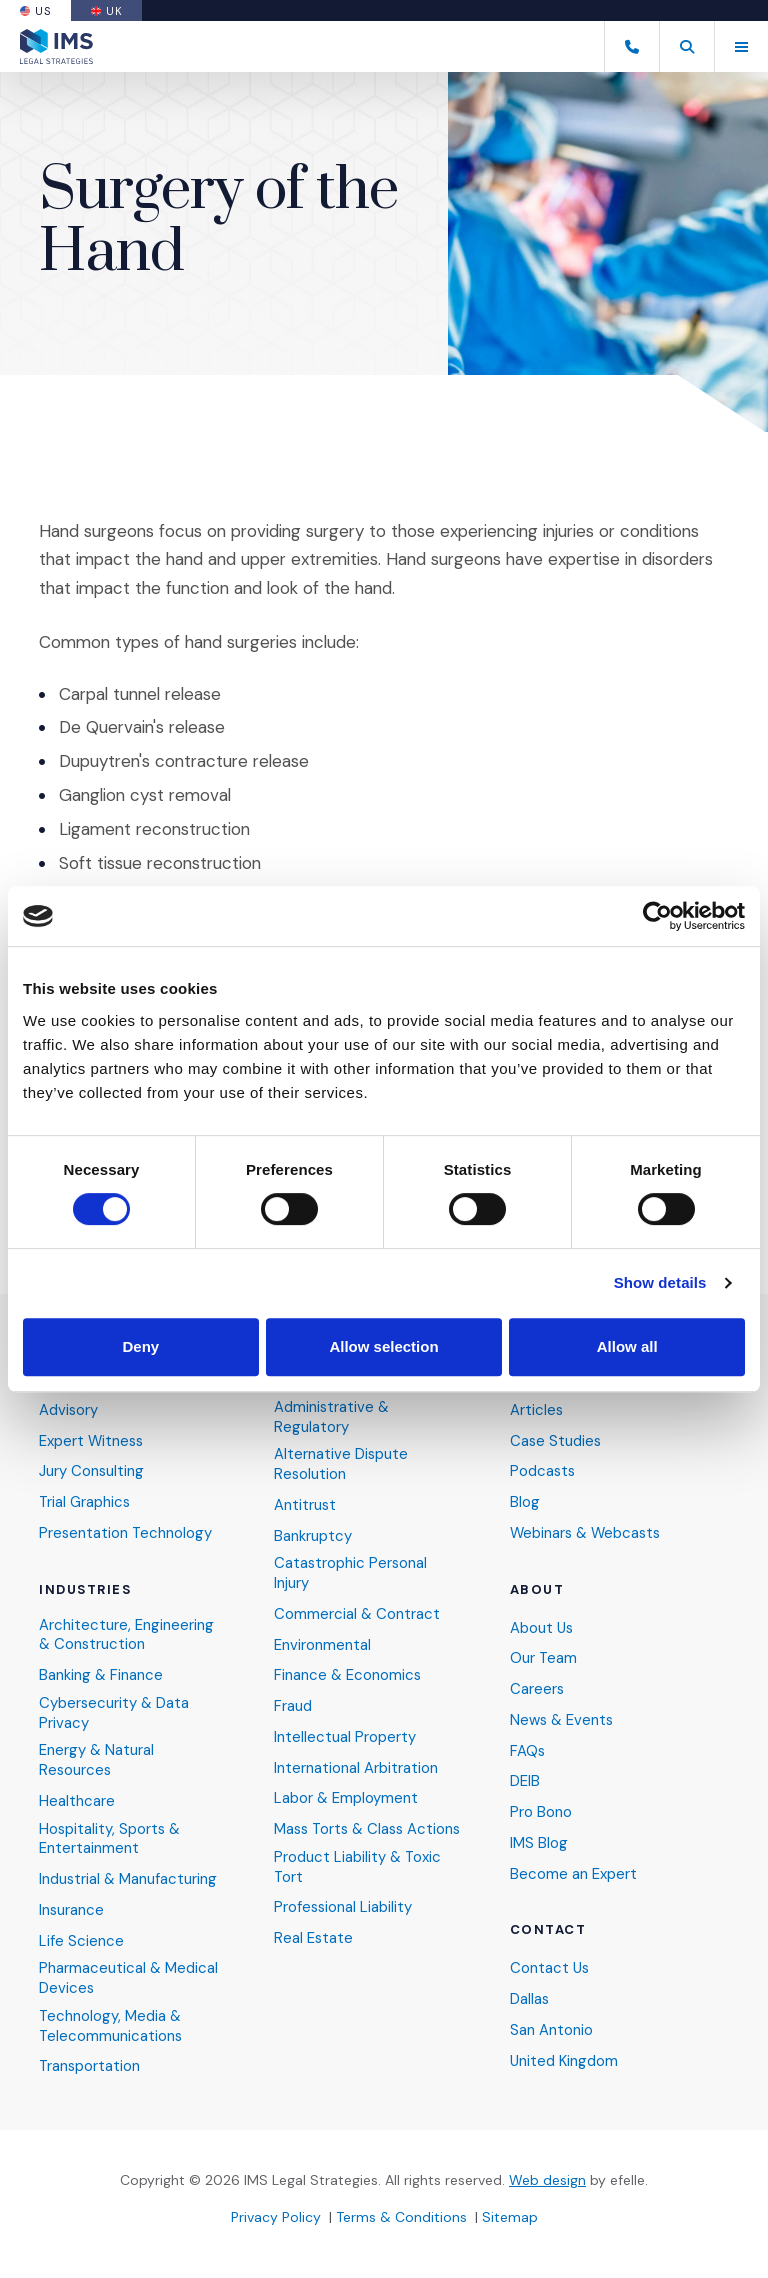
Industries (85, 1586)
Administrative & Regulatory (332, 1413)
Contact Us (550, 1967)
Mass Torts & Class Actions (342, 1835)
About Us (542, 1624)
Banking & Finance (101, 1672)
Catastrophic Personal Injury (351, 1570)
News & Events (563, 1717)
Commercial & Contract (357, 1611)
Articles (537, 1406)
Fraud (293, 1704)
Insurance (72, 1909)
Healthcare (77, 1799)
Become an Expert (573, 1872)
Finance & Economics (348, 1673)
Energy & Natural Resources (97, 1758)
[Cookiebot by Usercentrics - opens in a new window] (657, 916)
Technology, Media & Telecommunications (111, 2025)
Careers (537, 1686)
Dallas (530, 1998)
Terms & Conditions (401, 2217)
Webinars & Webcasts (588, 1529)
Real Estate (314, 1954)
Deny (140, 1346)
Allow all (627, 1346)
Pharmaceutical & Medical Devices (129, 1978)
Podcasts (543, 1468)
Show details (660, 1282)
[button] (686, 46)
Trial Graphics (85, 1499)
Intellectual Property (345, 1735)
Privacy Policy (276, 2217)
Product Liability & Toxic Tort (358, 1883)
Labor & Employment (346, 1797)
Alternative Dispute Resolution (341, 1461)
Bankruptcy (313, 1532)
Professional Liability (344, 1924)
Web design (547, 2180)
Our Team (544, 1655)
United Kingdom (564, 2060)
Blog (525, 1499)
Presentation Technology (126, 1529)
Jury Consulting (92, 1468)
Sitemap (510, 2217)
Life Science (81, 1940)
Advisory (69, 1406)
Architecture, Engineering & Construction (126, 1631)
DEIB (525, 1779)
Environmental (322, 1642)
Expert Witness (92, 1437)
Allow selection (383, 1346)
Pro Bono (541, 1810)
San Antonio (551, 2029)
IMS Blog (539, 1841)
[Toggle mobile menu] (741, 46)
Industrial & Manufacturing (129, 1878)
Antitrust (305, 1501)
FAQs (528, 1748)
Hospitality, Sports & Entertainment (111, 1837)
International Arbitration (356, 1766)
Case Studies (556, 1437)
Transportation (90, 2066)
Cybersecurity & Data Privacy (115, 1710)
